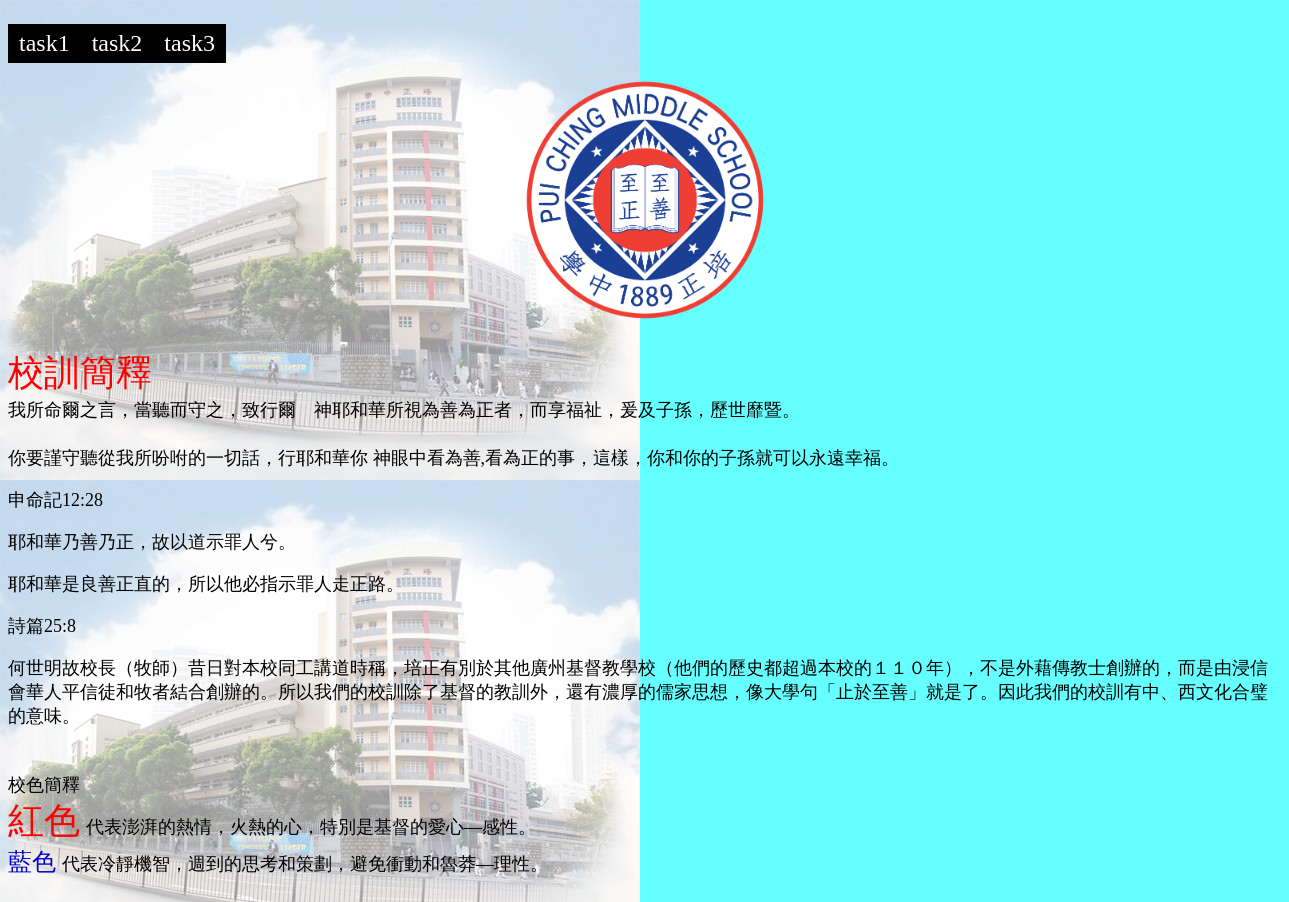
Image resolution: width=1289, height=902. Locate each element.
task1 (44, 43)
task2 (117, 43)
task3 (189, 43)
